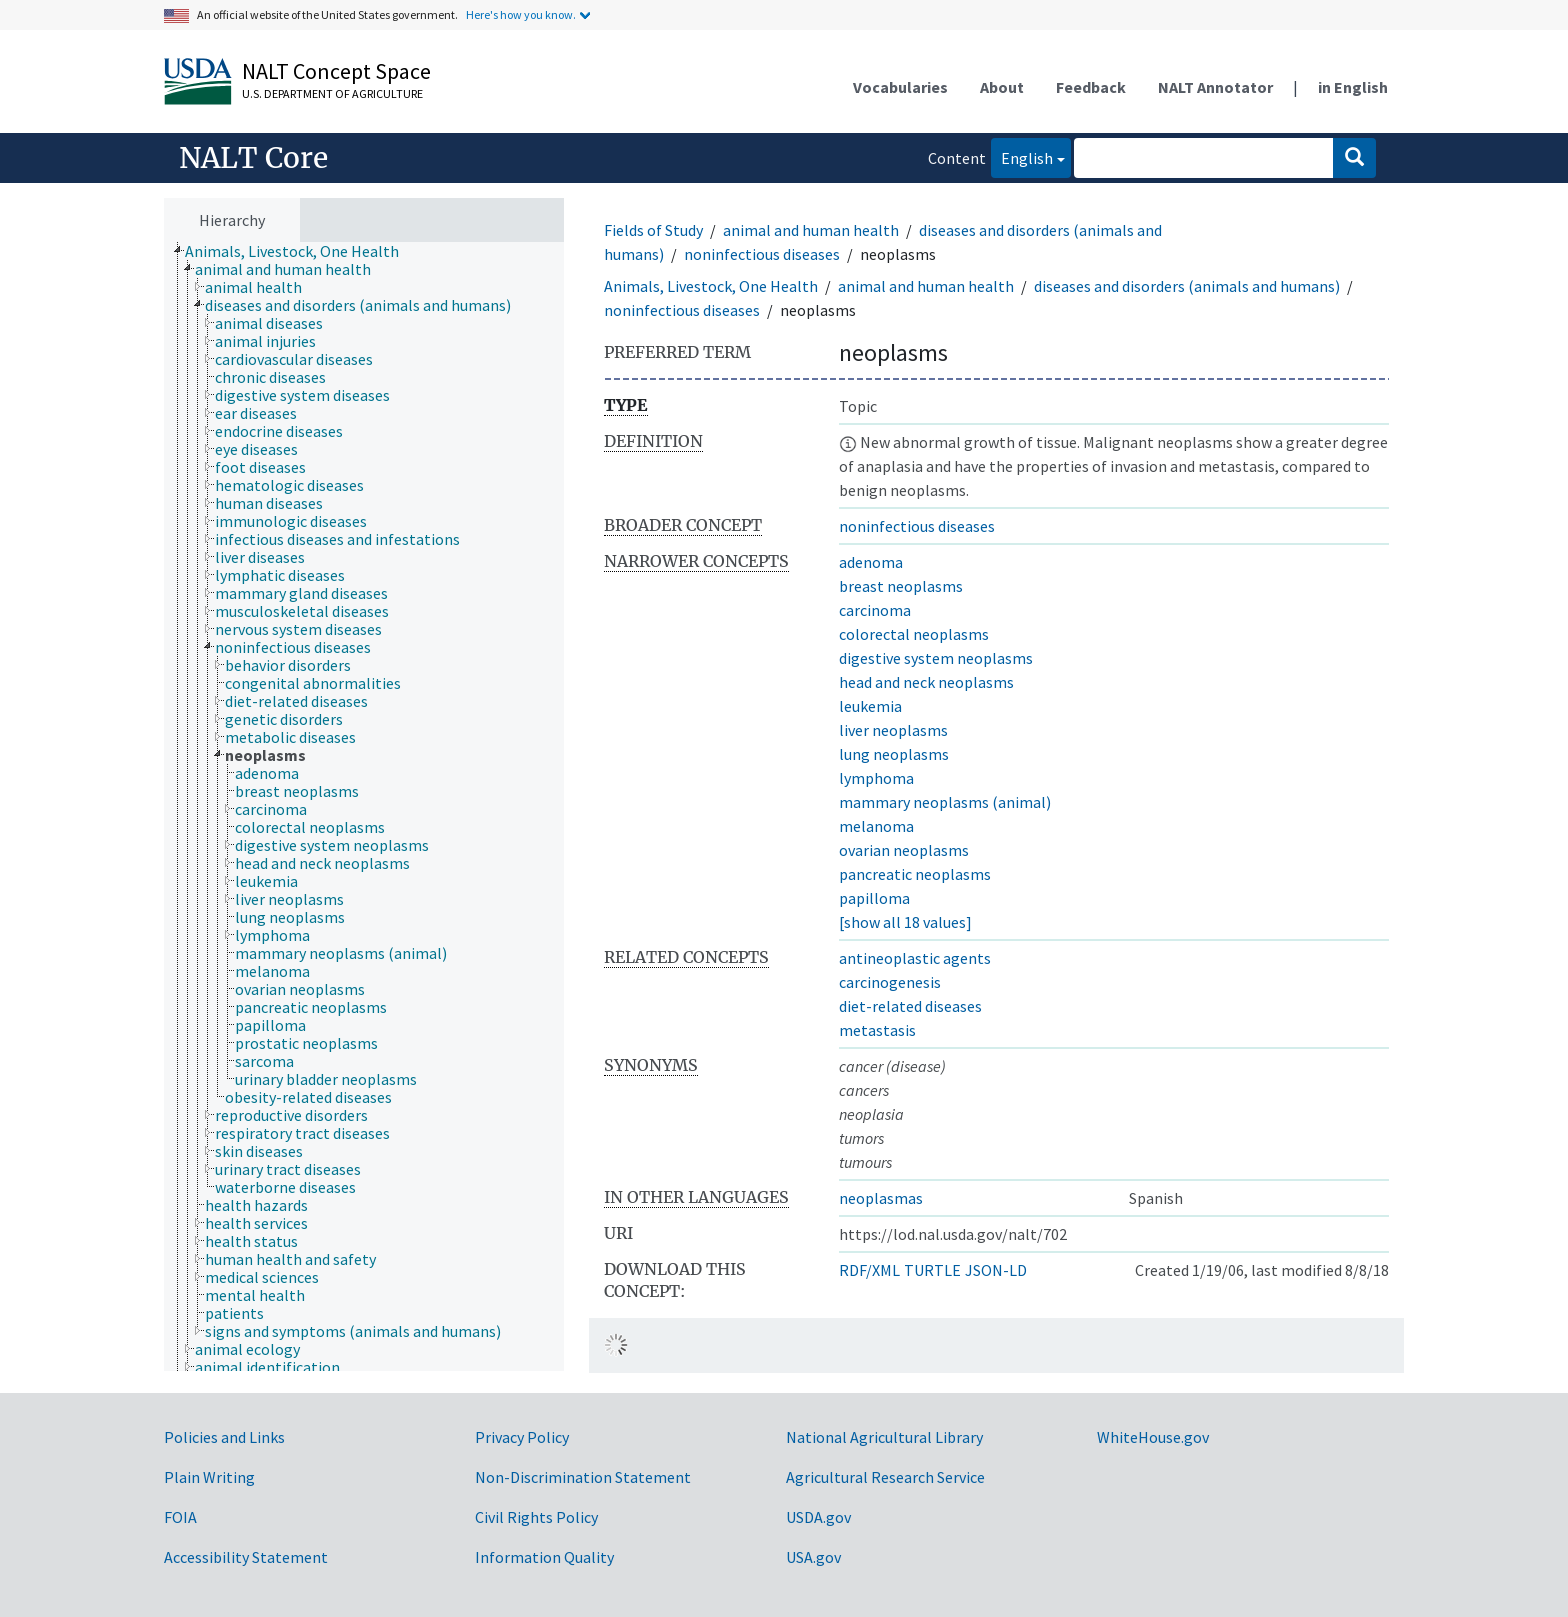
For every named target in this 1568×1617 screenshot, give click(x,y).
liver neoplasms (893, 730)
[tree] (364, 807)
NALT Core (253, 158)
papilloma (874, 898)
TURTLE (932, 1270)
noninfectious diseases (762, 254)
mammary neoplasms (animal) (945, 802)
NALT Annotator (1215, 87)
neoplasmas (881, 1198)
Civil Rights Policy (536, 1517)
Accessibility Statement (246, 1557)
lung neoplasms (894, 754)
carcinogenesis (890, 982)
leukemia (870, 706)
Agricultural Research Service (885, 1477)
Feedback (1091, 87)
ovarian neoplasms (904, 850)
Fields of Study (653, 230)
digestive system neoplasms (936, 658)
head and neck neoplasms (926, 682)
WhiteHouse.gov (1153, 1437)
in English (1353, 87)
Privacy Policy (522, 1437)
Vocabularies (900, 87)
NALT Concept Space (336, 71)
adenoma (871, 562)
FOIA (180, 1517)
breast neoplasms (901, 586)
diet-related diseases (910, 1006)
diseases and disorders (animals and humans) (1187, 286)
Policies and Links (224, 1437)
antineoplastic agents (915, 958)
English (1022, 156)
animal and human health (811, 230)
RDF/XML (869, 1270)
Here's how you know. (521, 14)
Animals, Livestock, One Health (711, 286)
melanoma (876, 826)
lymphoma (876, 778)
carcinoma (875, 610)
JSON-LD (996, 1270)
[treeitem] (300, 251)
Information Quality (544, 1557)
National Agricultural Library (884, 1437)
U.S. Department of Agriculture (332, 93)
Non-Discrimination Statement (583, 1477)
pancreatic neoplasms (915, 874)
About (1002, 87)
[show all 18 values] (905, 922)
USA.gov (813, 1557)
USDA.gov (818, 1517)
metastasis (877, 1030)
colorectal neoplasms (914, 634)
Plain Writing (209, 1477)
